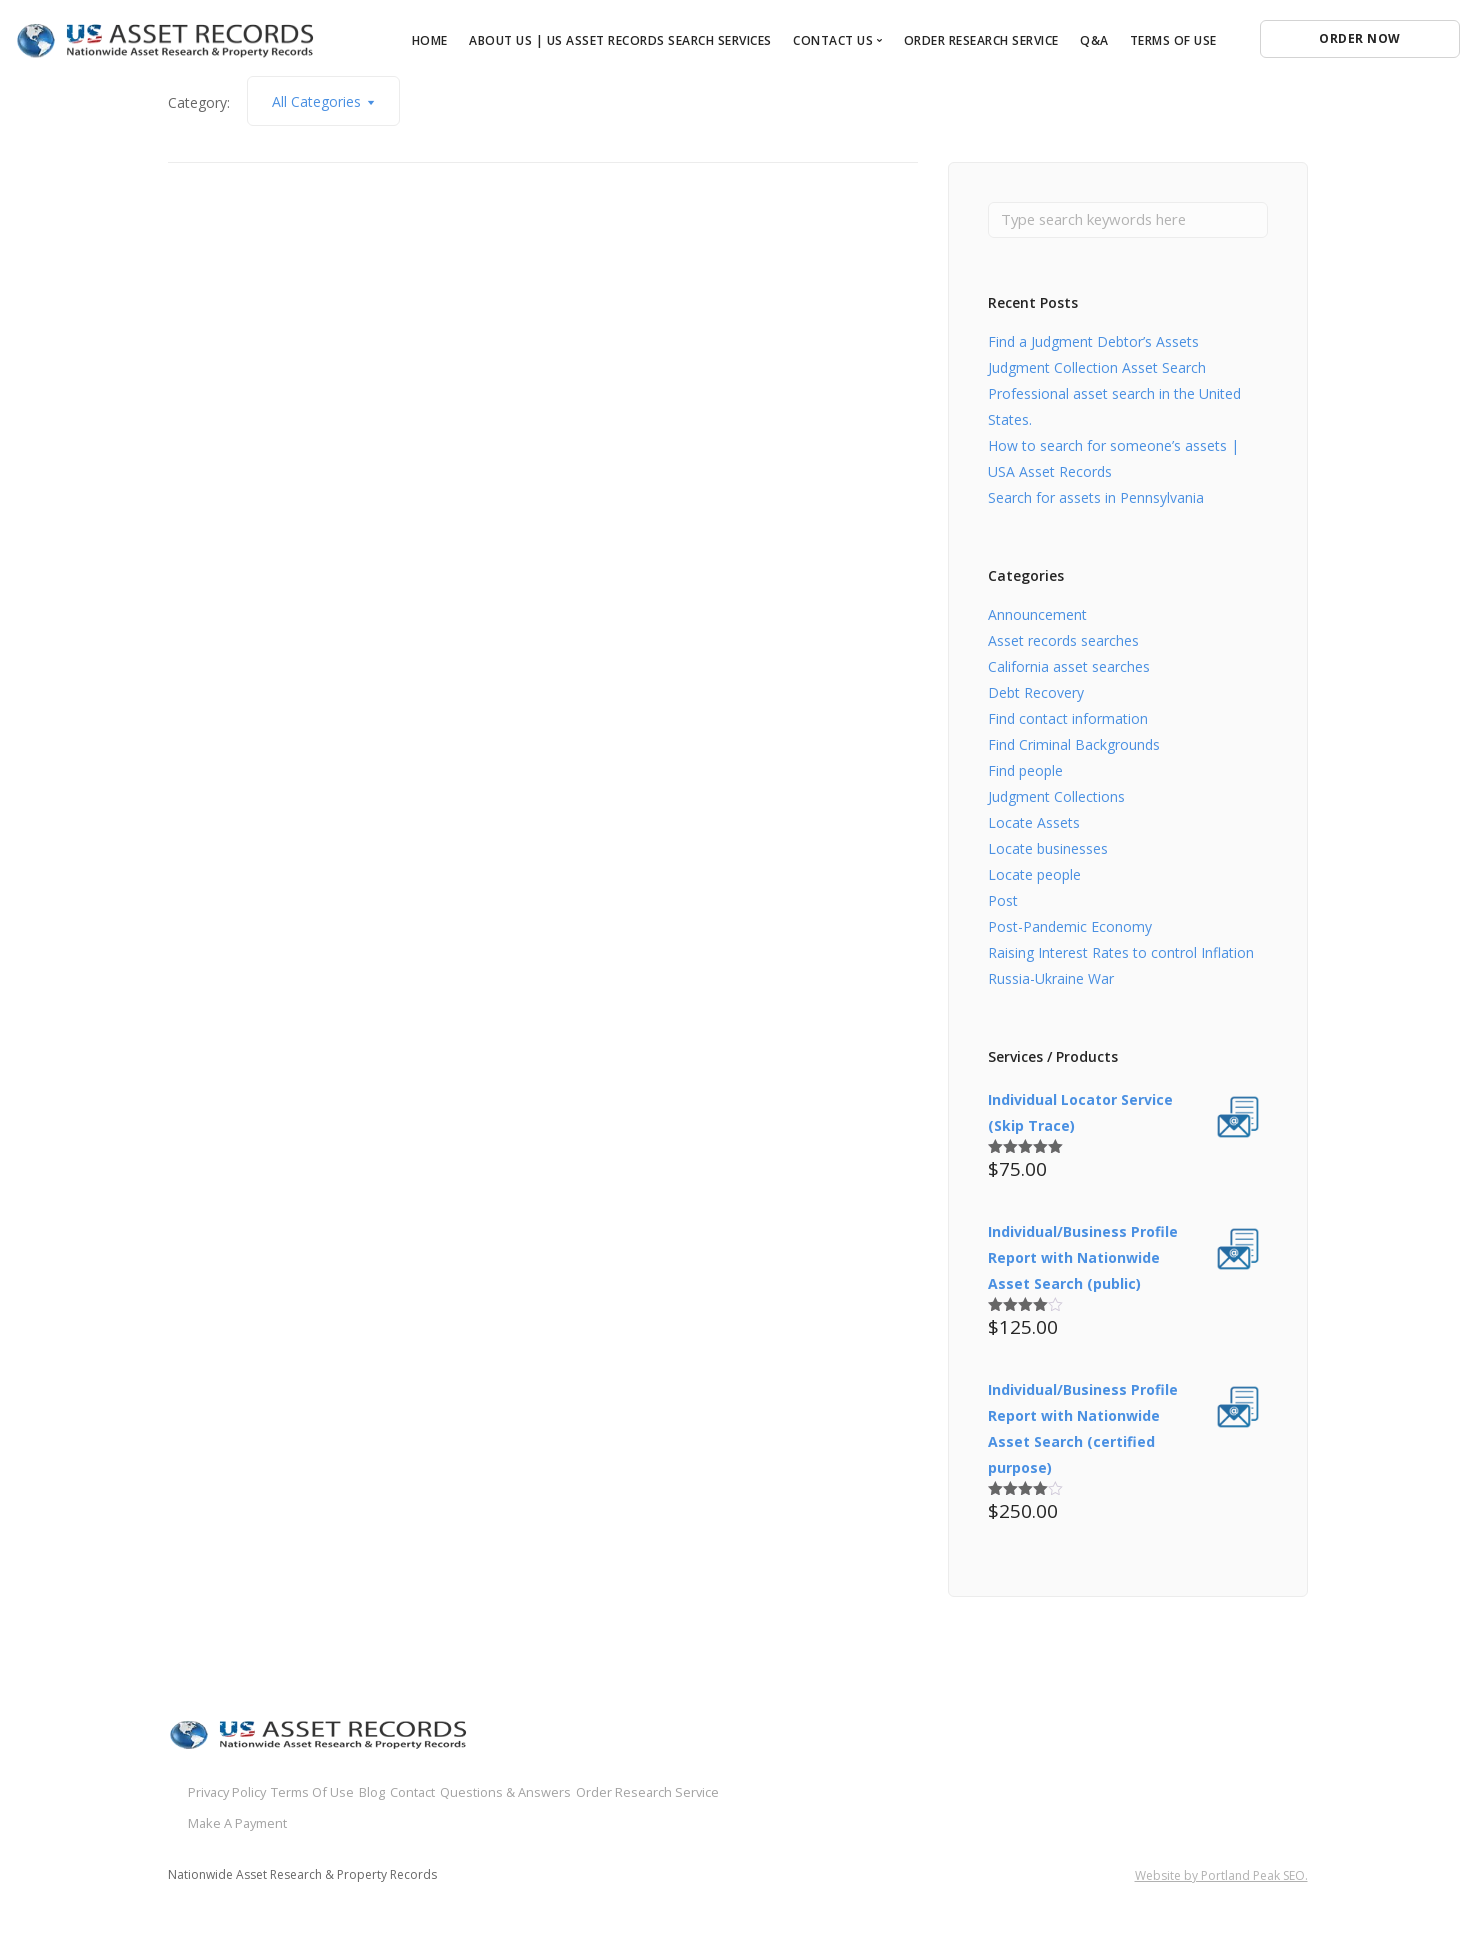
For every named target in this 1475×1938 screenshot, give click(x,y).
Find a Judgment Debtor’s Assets (1093, 344)
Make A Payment (594, 1819)
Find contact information (1068, 721)
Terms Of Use (351, 1793)
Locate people (1034, 877)
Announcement (1037, 617)
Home (430, 40)
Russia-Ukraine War (1051, 981)
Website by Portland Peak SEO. (1221, 1872)
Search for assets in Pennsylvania (1096, 500)
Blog (442, 1793)
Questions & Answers (258, 1819)
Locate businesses (1048, 851)
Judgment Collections (1056, 799)
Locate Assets (1034, 825)
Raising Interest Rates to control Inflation (1121, 955)
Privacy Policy (232, 1793)
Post (1003, 903)
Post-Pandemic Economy (1070, 929)
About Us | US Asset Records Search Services (620, 40)
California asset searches (1069, 669)
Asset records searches (1063, 643)
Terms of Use (1173, 40)
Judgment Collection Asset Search (1097, 370)
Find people (1025, 773)
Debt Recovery (1036, 695)
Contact (512, 1793)
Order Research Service (981, 40)
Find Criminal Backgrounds (1074, 747)
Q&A (1094, 40)
